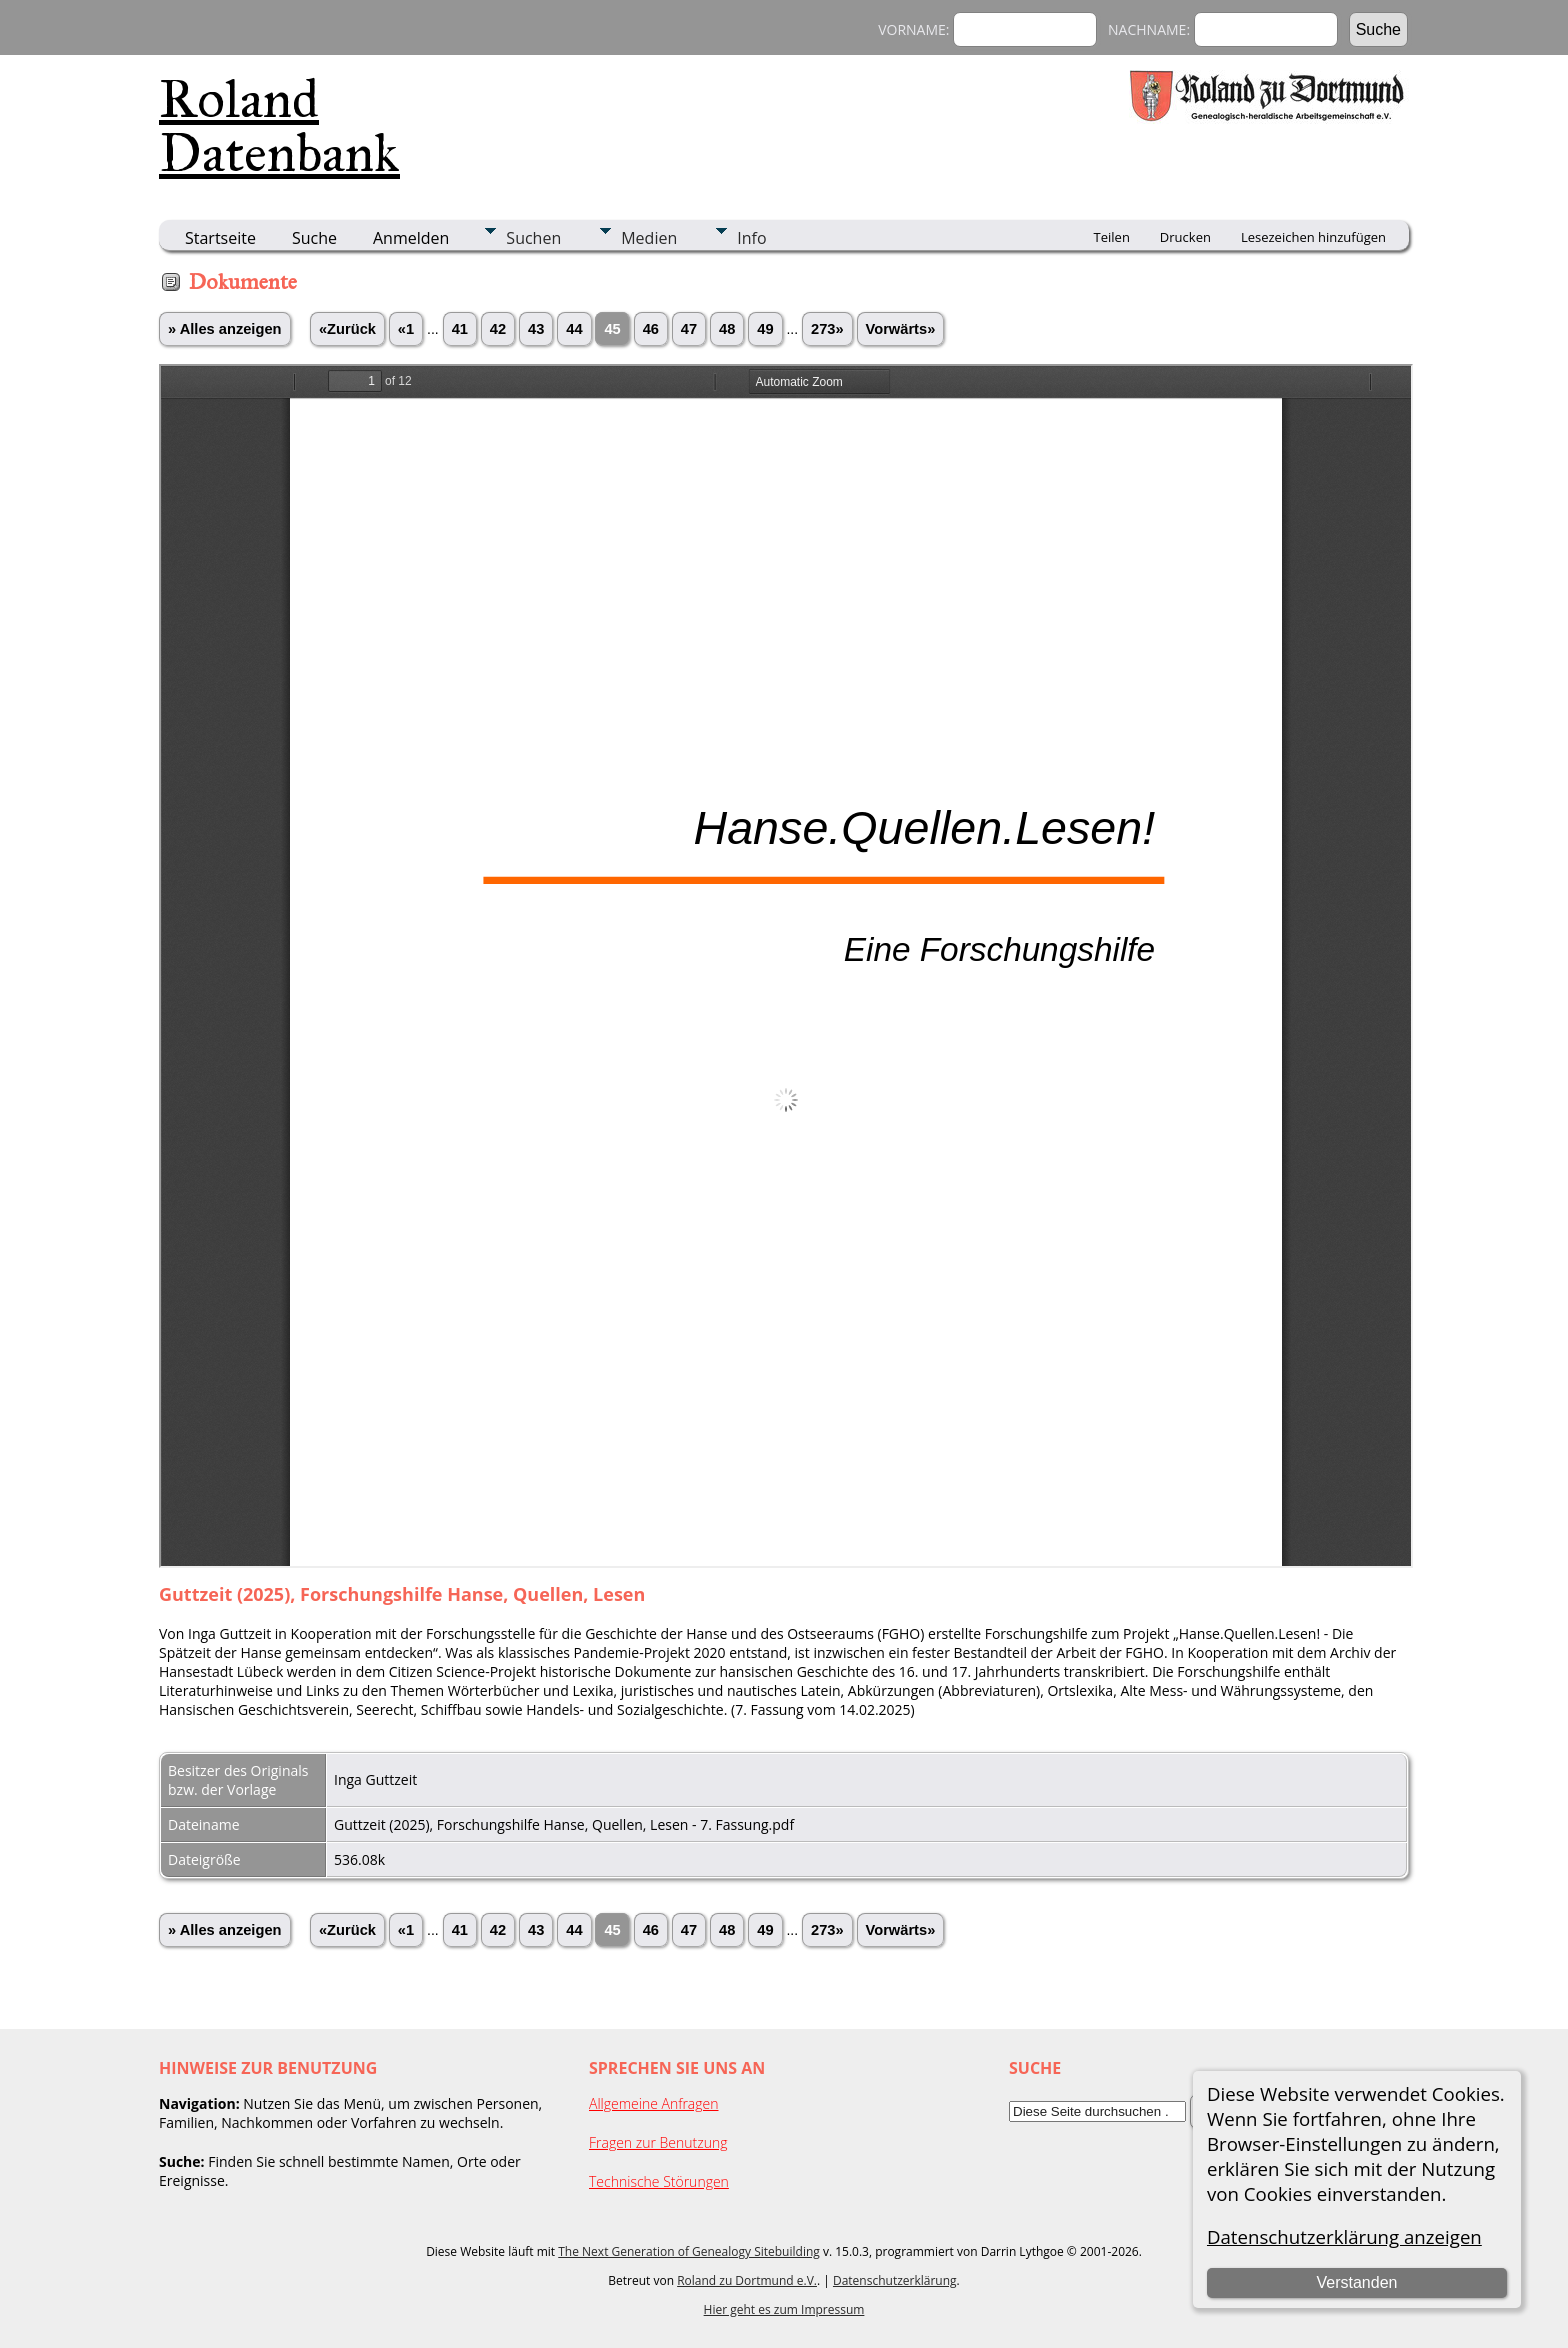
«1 (406, 329)
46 (651, 329)
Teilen (1112, 237)
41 (460, 329)
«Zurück (347, 329)
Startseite (220, 238)
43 (536, 329)
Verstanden (1356, 2282)
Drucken (1185, 237)
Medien (649, 238)
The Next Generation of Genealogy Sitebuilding (689, 2251)
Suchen (533, 238)
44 (574, 329)
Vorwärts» (901, 329)
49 (765, 329)
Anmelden (411, 238)
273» (827, 329)
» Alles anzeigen (225, 329)
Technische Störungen (659, 2181)
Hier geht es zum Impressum (784, 2309)
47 (689, 329)
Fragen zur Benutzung (658, 2142)
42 (498, 329)
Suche (314, 238)
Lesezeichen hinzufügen (1313, 237)
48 (727, 329)
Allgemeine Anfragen (654, 2103)
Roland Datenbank (279, 126)
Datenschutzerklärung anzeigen (1344, 2236)
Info (751, 238)
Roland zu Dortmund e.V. (747, 2280)
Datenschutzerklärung (895, 2280)
